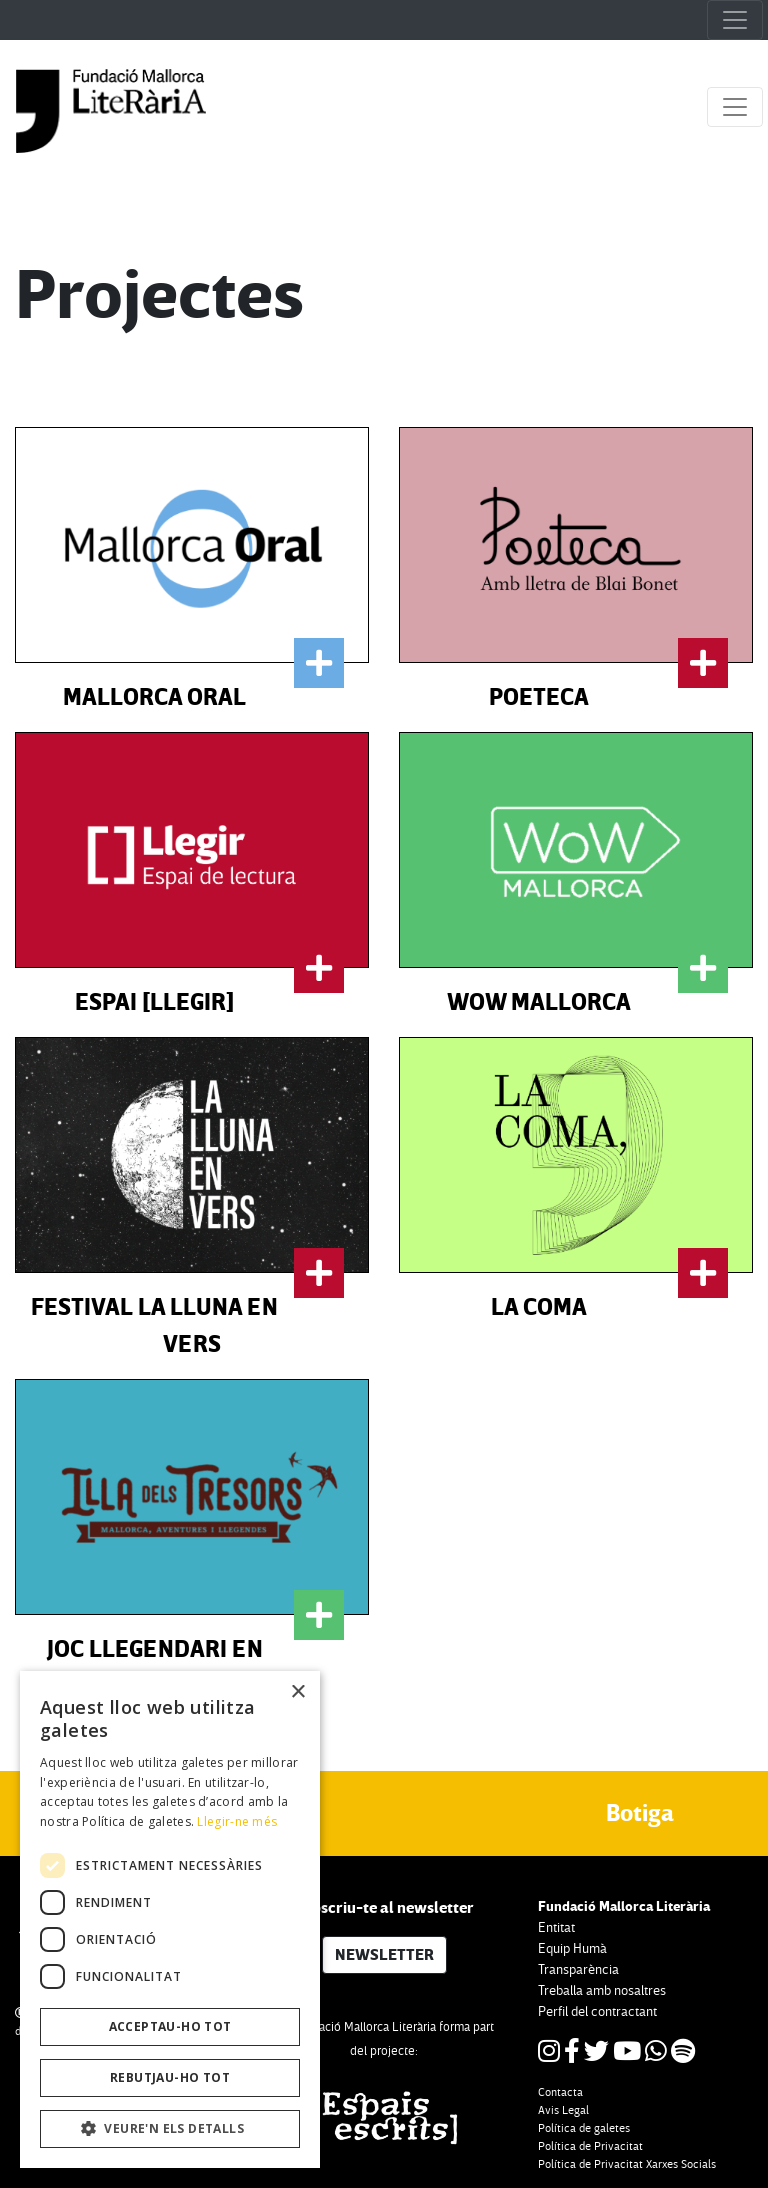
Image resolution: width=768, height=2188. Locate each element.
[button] (170, 2129)
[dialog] (170, 1919)
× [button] (297, 1692)
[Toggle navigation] (735, 20)
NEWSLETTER (384, 1955)
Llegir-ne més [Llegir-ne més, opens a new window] (237, 1821)
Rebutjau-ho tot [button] (170, 2077)
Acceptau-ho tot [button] (170, 2026)
